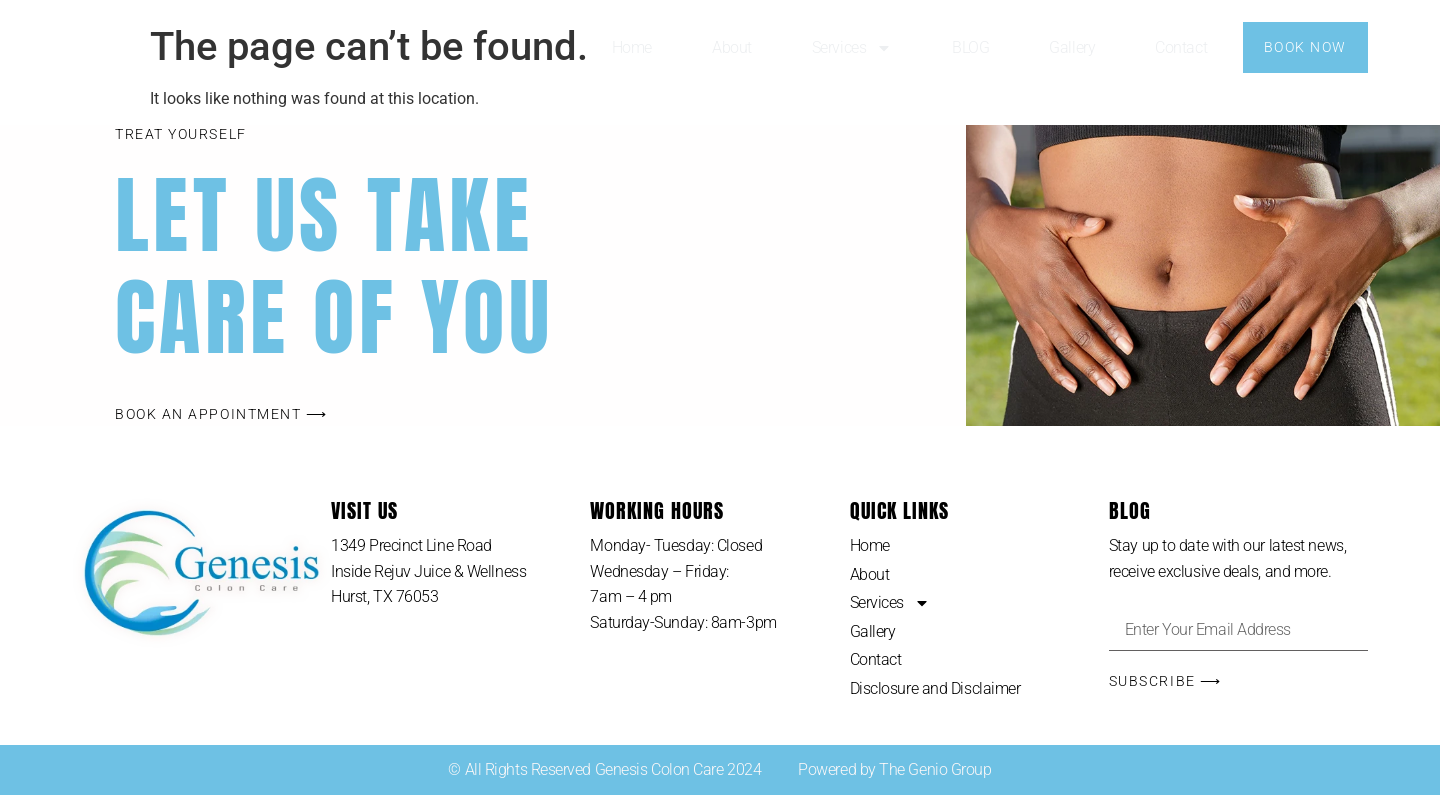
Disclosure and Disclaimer (935, 688)
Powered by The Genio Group (894, 769)
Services (852, 48)
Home (632, 47)
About (732, 47)
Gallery (1072, 47)
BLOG (970, 47)
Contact (1181, 47)
